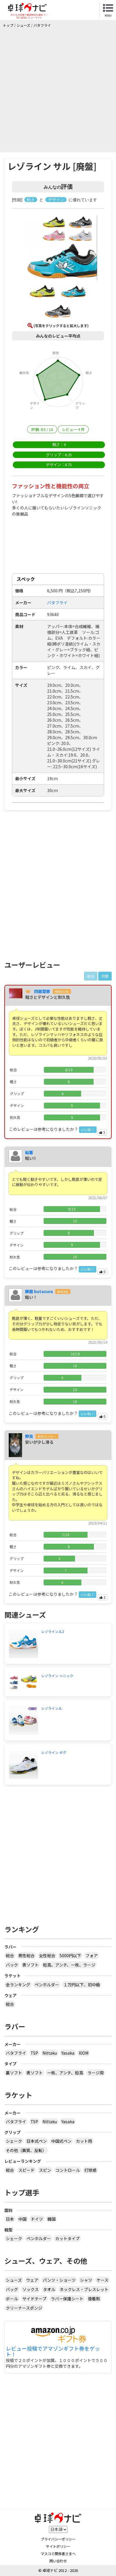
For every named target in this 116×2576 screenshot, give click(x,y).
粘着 (29, 1152)
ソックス (30, 2289)
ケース (102, 2280)
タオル (49, 2289)
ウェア (32, 2280)
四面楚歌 (42, 991)
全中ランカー (46, 1436)
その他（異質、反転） (26, 2150)
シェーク (14, 2141)
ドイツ (37, 2219)
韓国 (51, 2219)
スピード (26, 2170)
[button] (58, 248)
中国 (22, 2219)
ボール (12, 2299)
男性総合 (26, 1955)
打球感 (90, 2170)
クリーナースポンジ (24, 2308)
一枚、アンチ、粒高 (65, 2073)
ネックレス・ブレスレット (84, 2289)
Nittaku (49, 2053)
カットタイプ (67, 2238)
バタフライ (16, 2053)
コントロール (68, 2170)
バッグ (12, 2289)
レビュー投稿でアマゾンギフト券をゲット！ (53, 2351)
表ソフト (30, 1965)
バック (12, 1965)
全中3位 (62, 1292)
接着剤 (94, 2299)
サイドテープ (34, 2299)
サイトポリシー (58, 2546)
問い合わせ (58, 2560)
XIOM (83, 2053)
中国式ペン (61, 2141)
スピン (45, 2170)
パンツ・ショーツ (59, 2280)
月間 (104, 976)
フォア (91, 1955)
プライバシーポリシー (58, 2538)
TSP (34, 2053)
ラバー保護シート (67, 2299)
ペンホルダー (47, 1984)
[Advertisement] (58, 89)
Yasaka (67, 2053)
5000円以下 (70, 1955)
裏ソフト (14, 2073)
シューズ (14, 2280)
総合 (10, 1955)
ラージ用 (96, 2073)
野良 (29, 1436)
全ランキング (18, 1984)
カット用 (84, 2141)
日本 (10, 2219)
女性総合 (47, 1955)
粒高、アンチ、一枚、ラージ (69, 1965)
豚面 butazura (39, 1291)
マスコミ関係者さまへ (58, 2553)
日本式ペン (36, 2141)
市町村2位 (61, 992)
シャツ (86, 2280)
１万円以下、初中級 (81, 1984)
